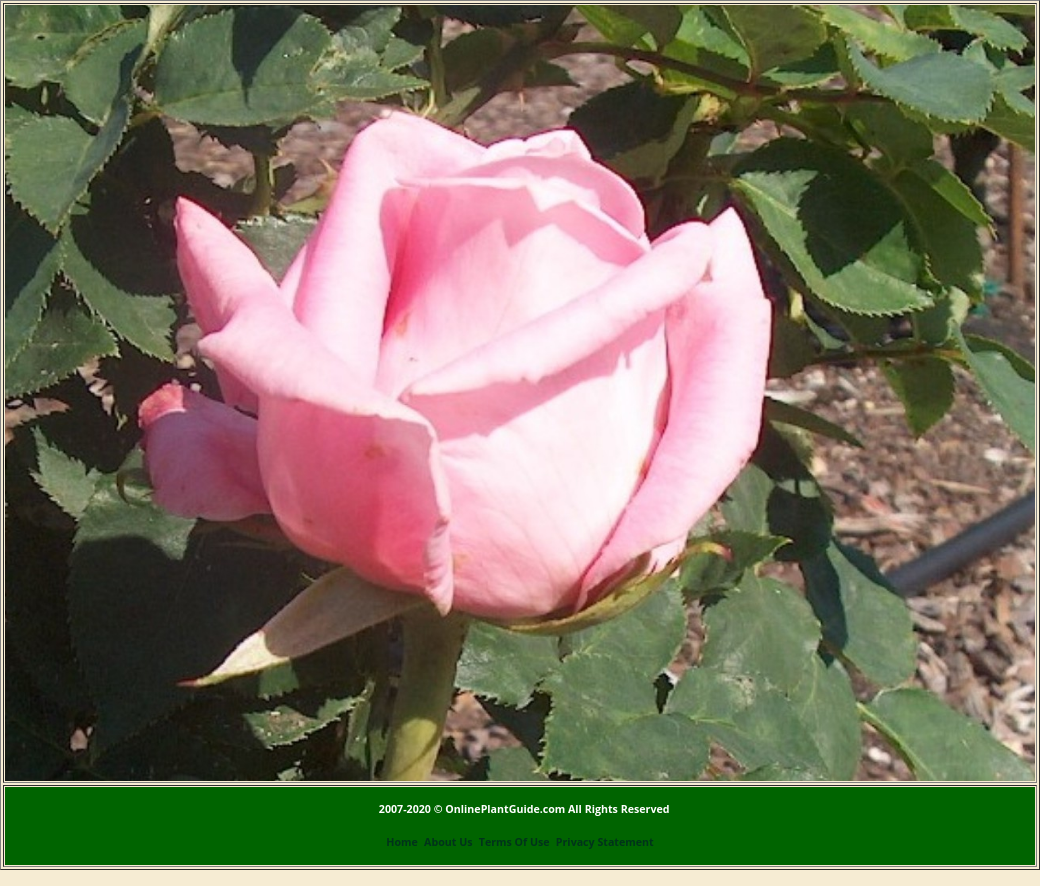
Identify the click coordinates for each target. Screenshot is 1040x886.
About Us (448, 842)
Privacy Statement (605, 842)
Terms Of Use (514, 842)
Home (402, 842)
